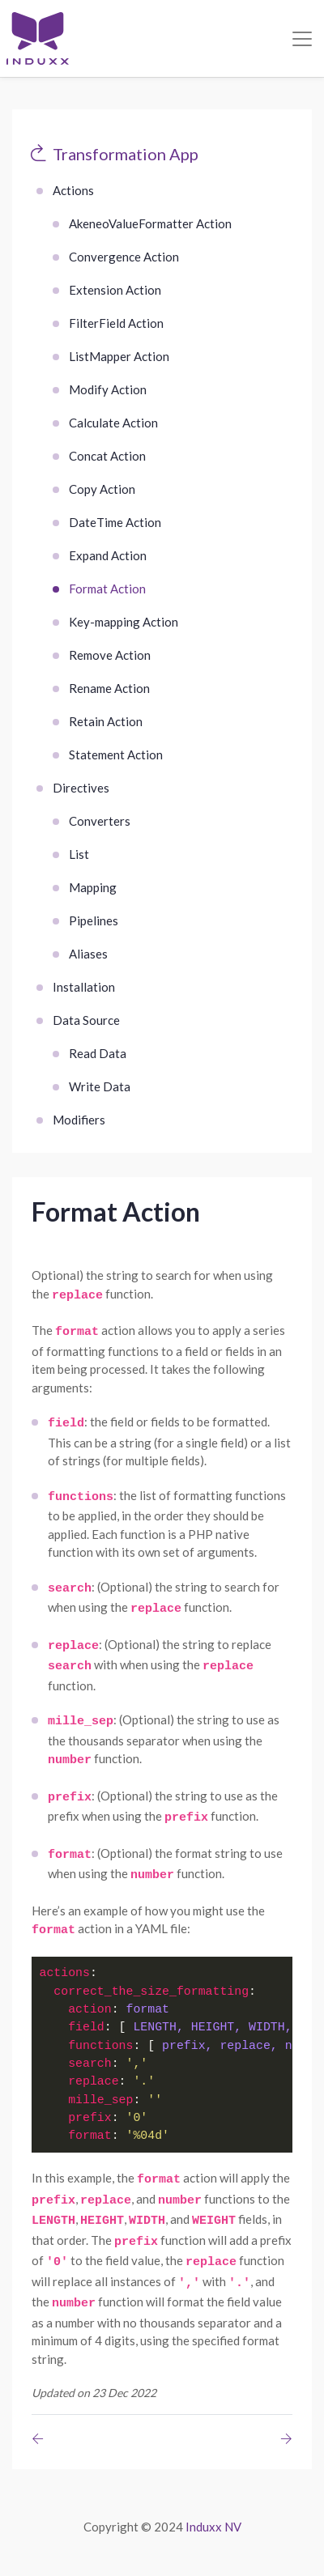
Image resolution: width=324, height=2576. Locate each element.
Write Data (99, 1086)
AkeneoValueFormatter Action (150, 223)
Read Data (97, 1053)
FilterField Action (116, 323)
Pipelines (93, 920)
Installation (84, 987)
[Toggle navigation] (302, 38)
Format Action (107, 588)
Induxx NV (213, 2526)
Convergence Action (124, 256)
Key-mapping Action (123, 621)
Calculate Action (113, 422)
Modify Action (108, 389)
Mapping (93, 887)
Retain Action (106, 721)
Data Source (86, 1020)
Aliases (88, 953)
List (79, 854)
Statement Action (116, 754)
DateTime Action (115, 522)
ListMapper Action (119, 356)
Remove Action (110, 655)
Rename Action (109, 688)
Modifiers (79, 1119)
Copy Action (102, 489)
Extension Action (115, 290)
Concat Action (107, 455)
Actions (73, 190)
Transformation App (125, 154)
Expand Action (108, 555)
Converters (99, 821)
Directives (81, 787)
